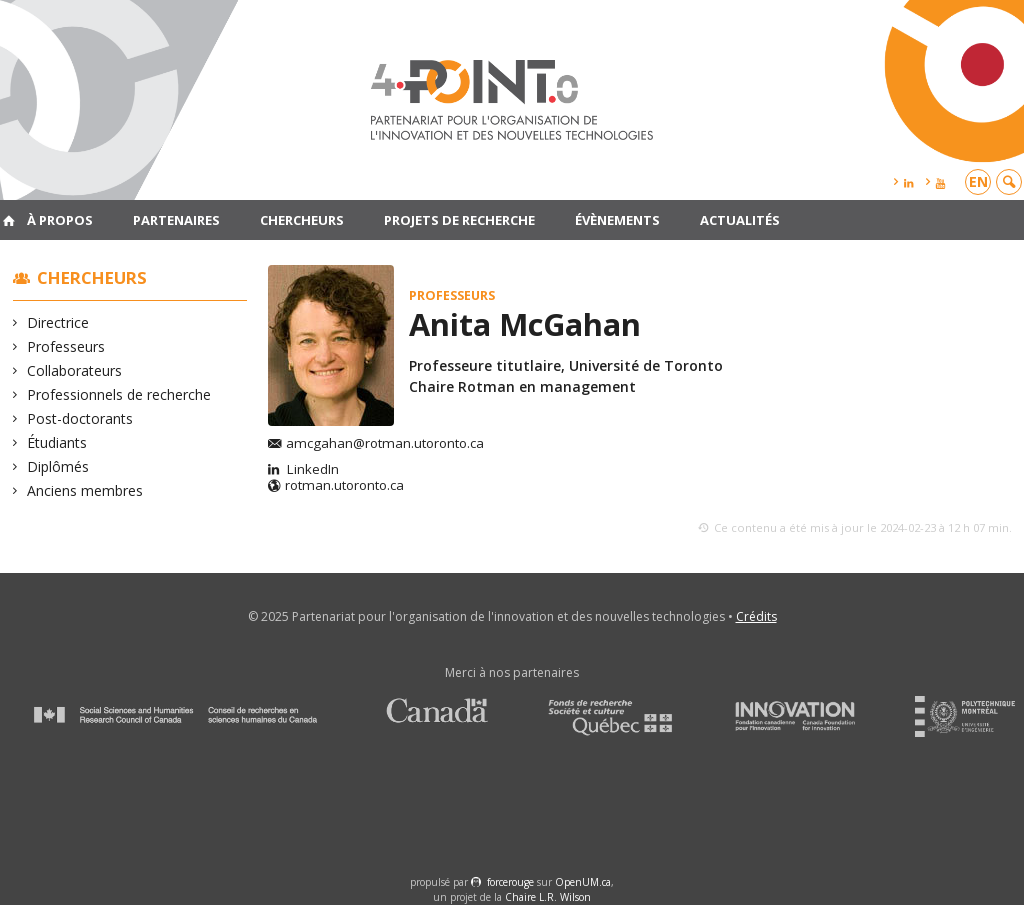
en (978, 181)
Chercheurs (302, 220)
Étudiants (57, 442)
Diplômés (58, 466)
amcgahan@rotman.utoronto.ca (385, 444)
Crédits (756, 616)
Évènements (617, 220)
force (510, 882)
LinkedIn (311, 470)
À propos (60, 220)
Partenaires (176, 220)
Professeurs (66, 346)
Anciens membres (85, 490)
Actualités (740, 220)
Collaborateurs (75, 370)
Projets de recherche (459, 220)
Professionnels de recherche (119, 394)
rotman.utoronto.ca (344, 486)
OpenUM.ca (583, 882)
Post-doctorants (80, 418)
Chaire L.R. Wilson (548, 897)
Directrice (58, 322)
